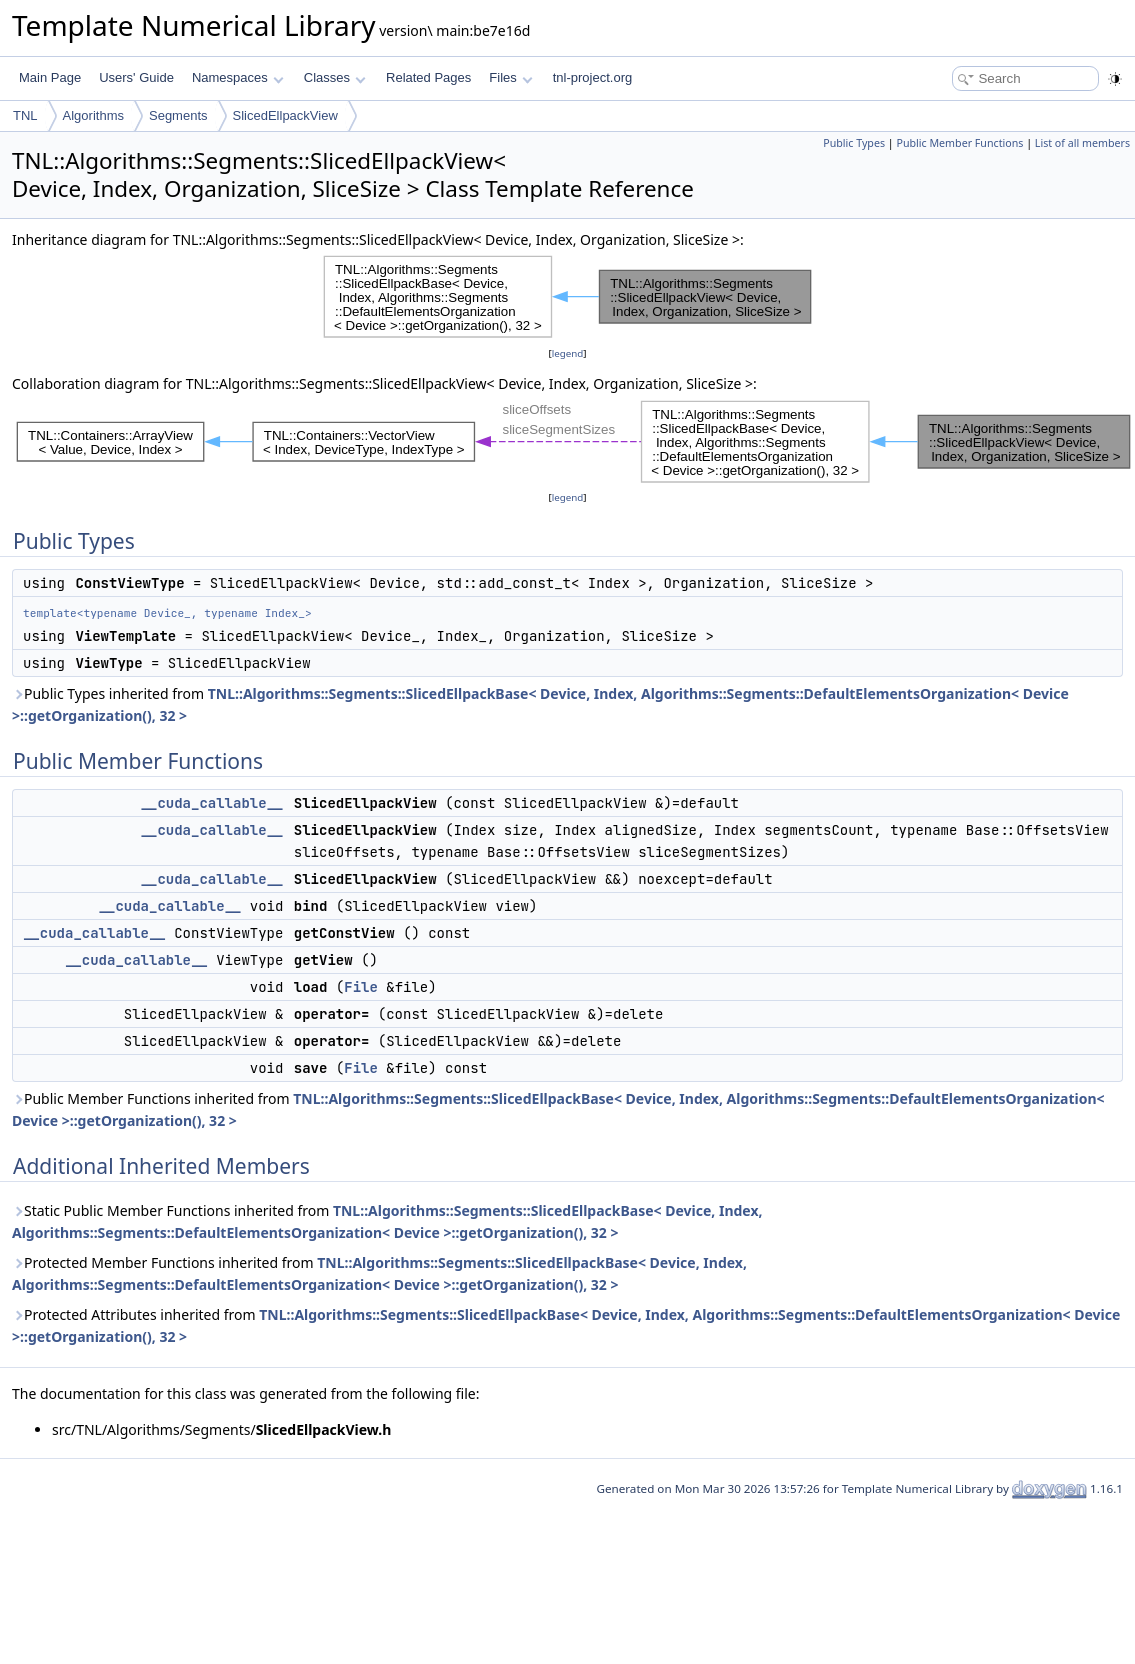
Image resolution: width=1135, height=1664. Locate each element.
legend (568, 353)
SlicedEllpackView (285, 115)
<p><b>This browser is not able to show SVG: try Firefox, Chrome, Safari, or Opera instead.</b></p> (568, 297)
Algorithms (93, 115)
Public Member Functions (959, 143)
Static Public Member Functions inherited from (387, 1221)
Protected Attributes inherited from (566, 1325)
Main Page (50, 77)
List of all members (1082, 143)
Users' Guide (136, 77)
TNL (25, 115)
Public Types (854, 143)
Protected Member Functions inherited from (379, 1273)
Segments (178, 115)
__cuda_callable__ (212, 803)
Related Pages (428, 77)
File (361, 987)
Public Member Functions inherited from (558, 1109)
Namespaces (237, 77)
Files (510, 77)
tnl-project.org (592, 77)
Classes (335, 77)
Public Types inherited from (540, 704)
